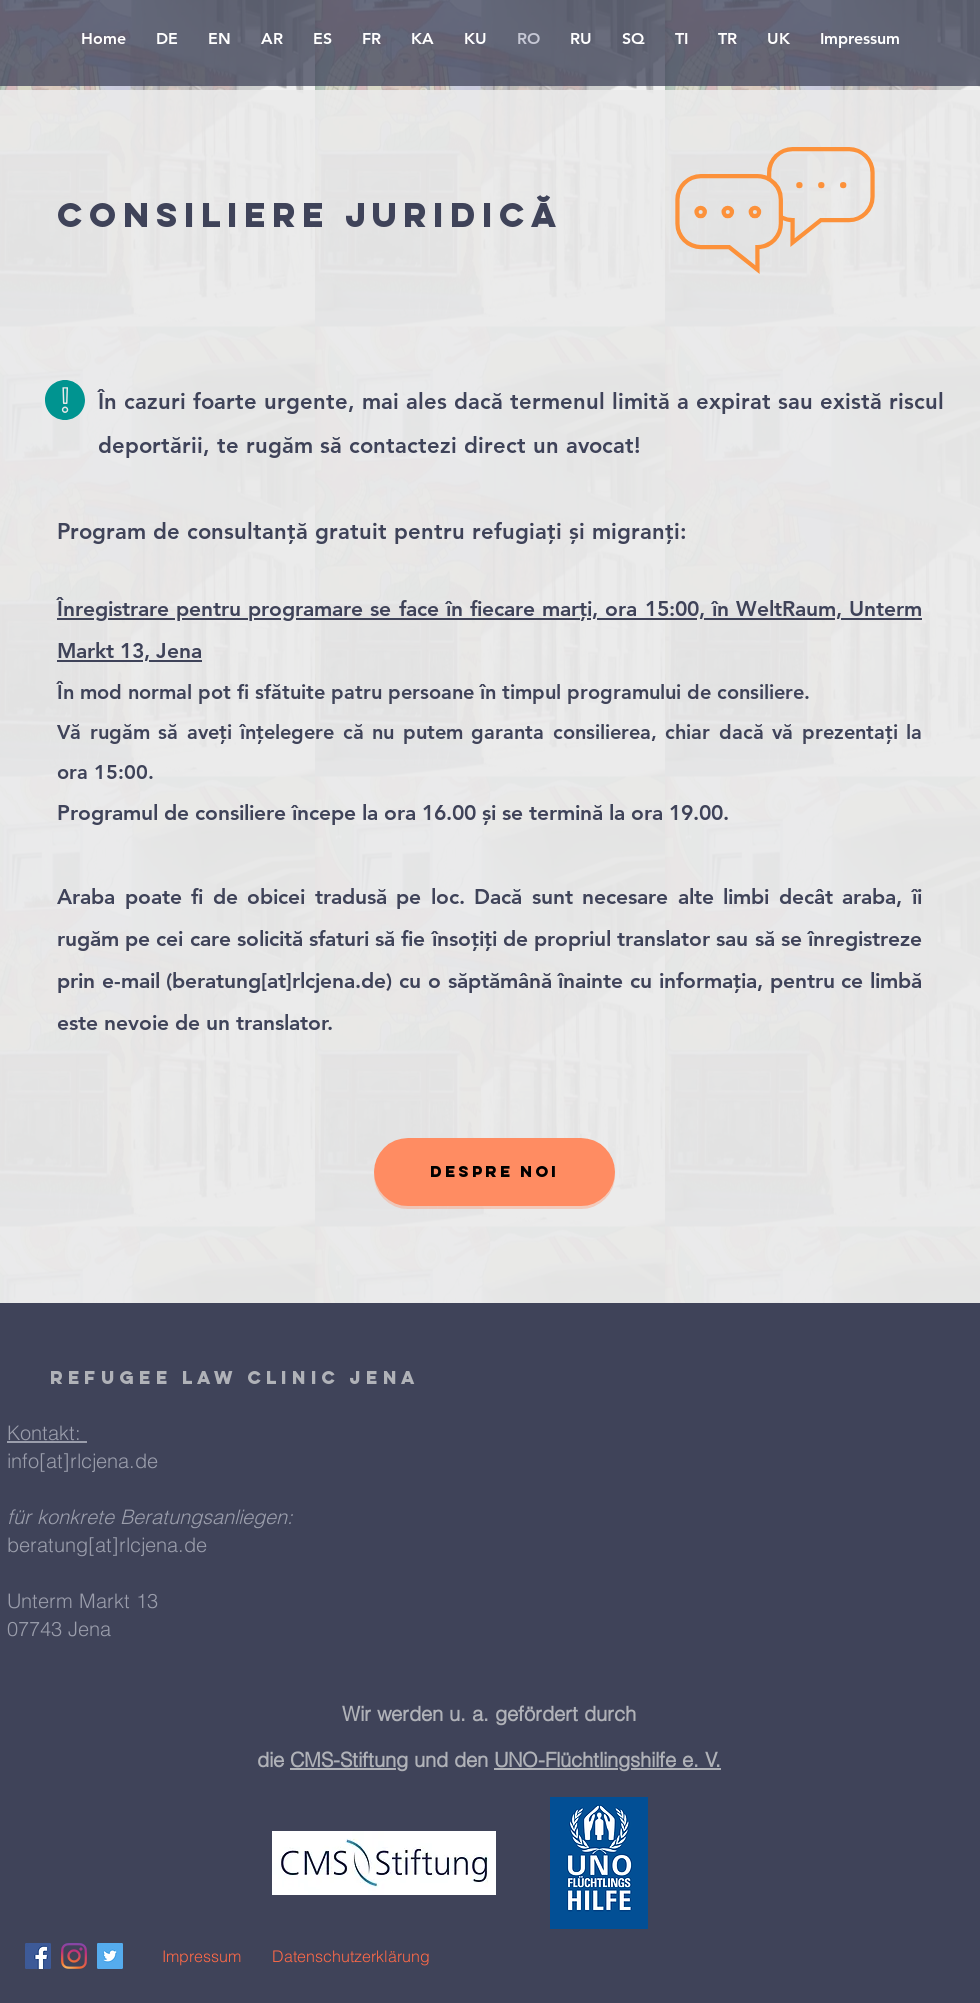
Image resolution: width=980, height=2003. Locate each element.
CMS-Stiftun (343, 1759)
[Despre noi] (494, 1172)
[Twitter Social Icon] (110, 1956)
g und (425, 1759)
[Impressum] (201, 1956)
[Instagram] (74, 1956)
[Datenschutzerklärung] (351, 1956)
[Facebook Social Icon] (38, 1956)
